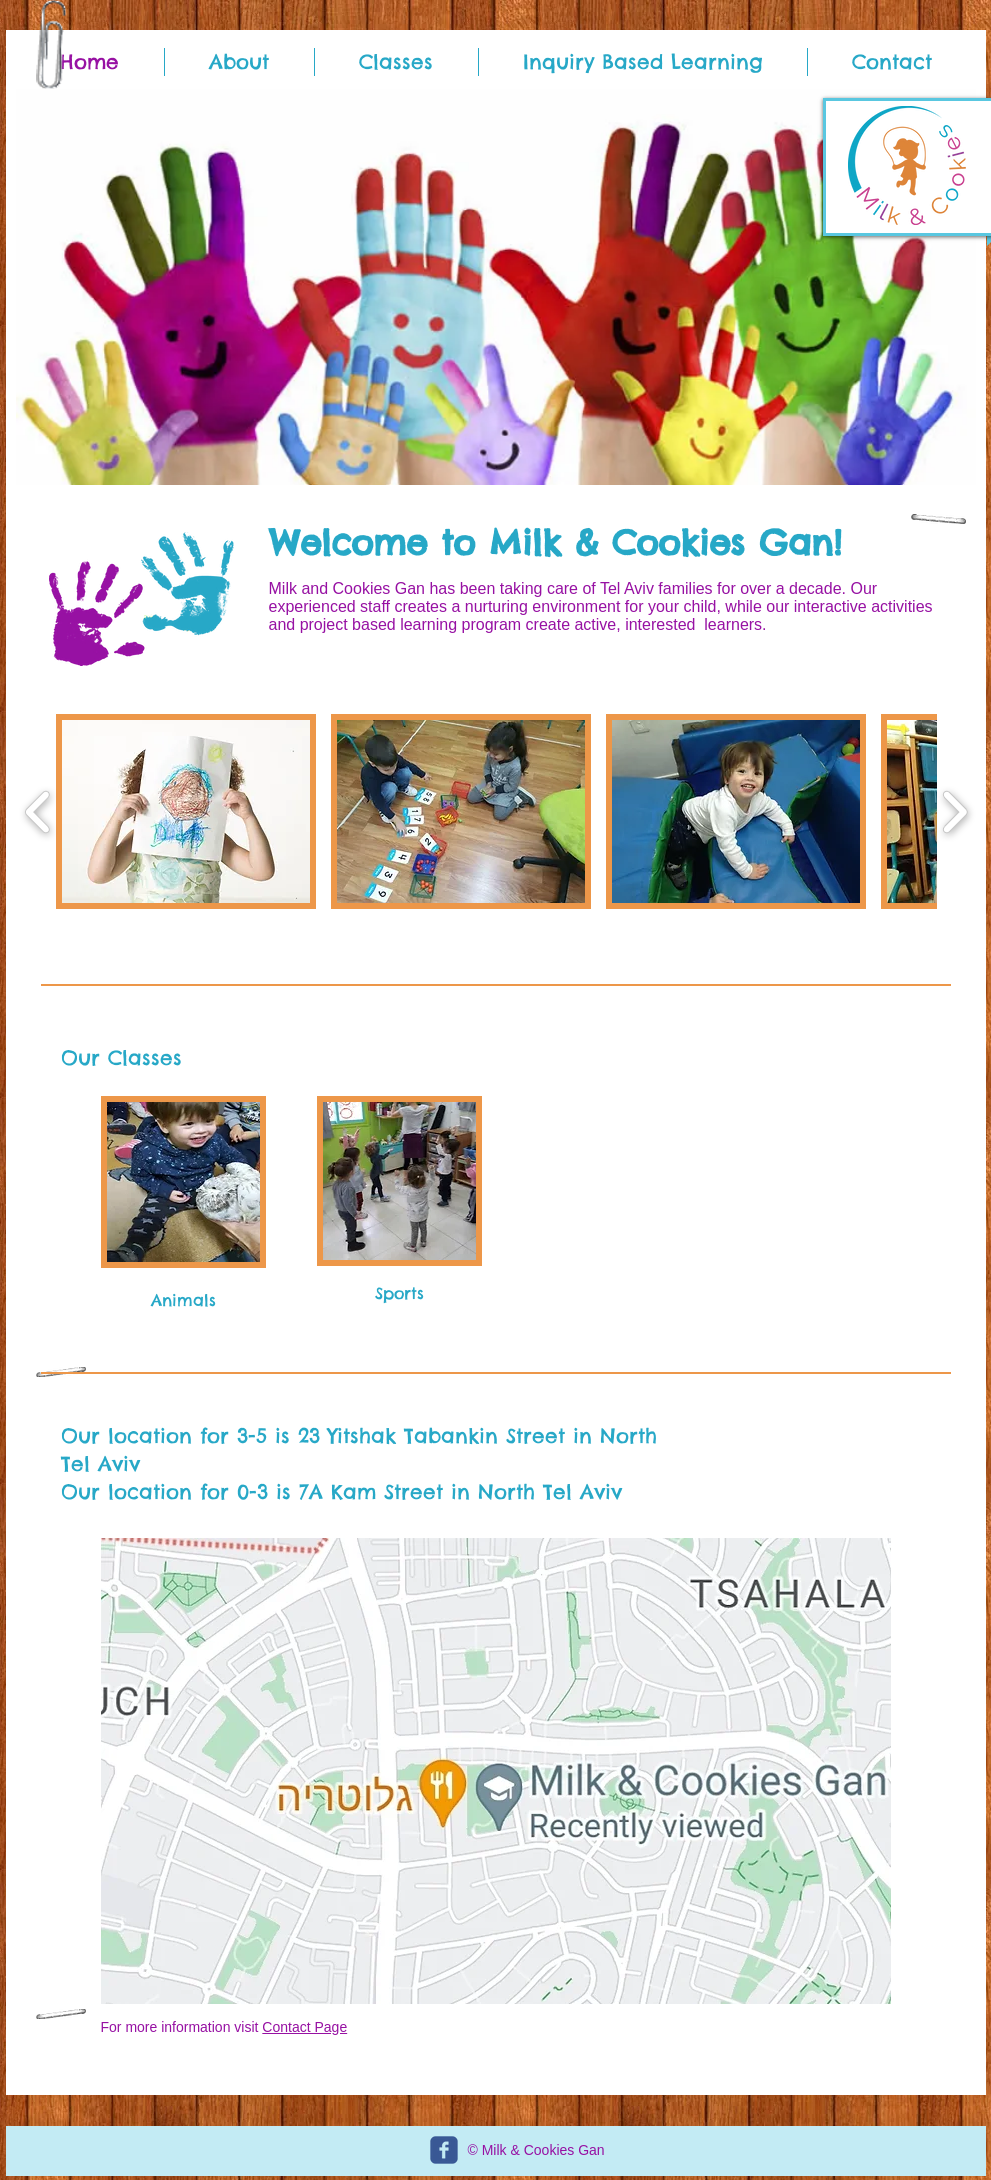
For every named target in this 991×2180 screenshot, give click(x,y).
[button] (496, 287)
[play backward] (38, 811)
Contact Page (304, 2027)
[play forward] (954, 811)
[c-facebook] (444, 2150)
